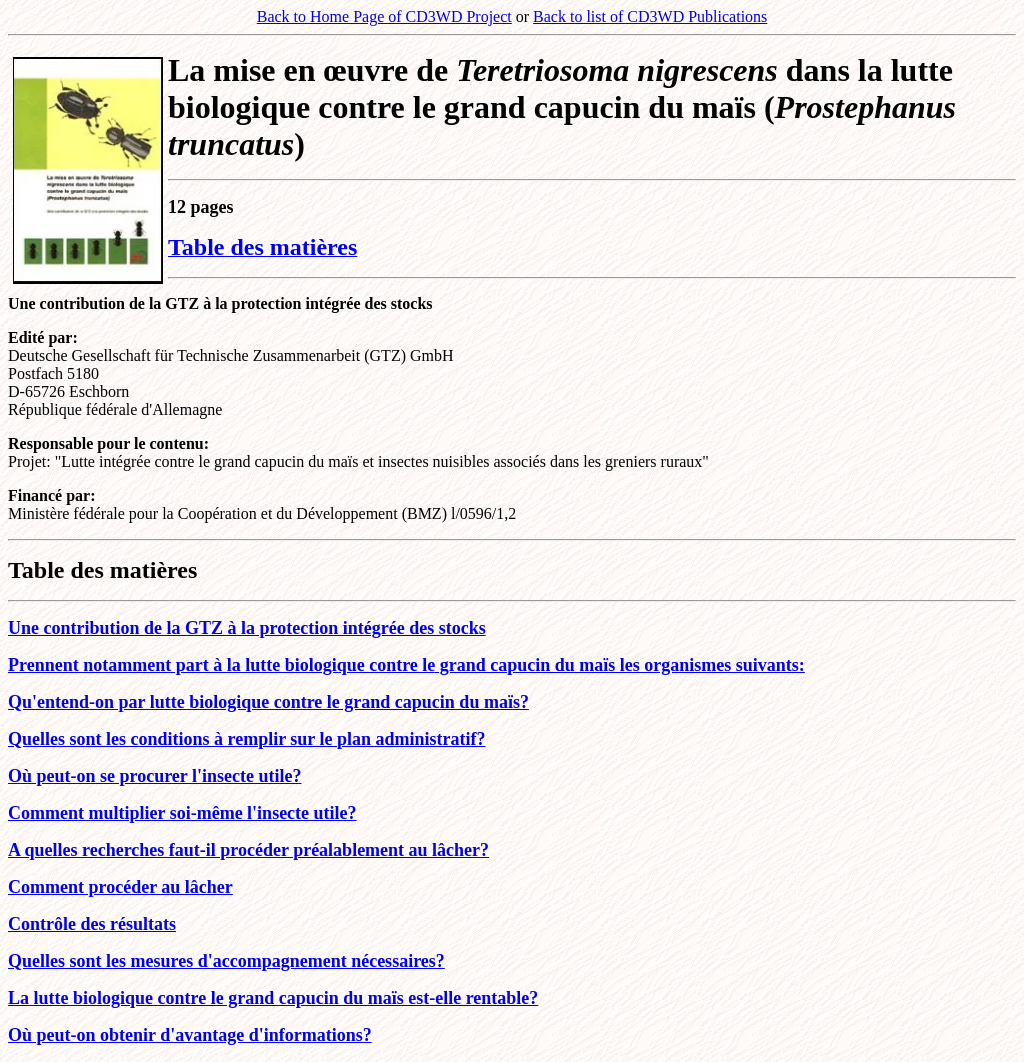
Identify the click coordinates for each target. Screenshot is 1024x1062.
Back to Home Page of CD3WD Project (384, 16)
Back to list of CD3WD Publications (650, 16)
